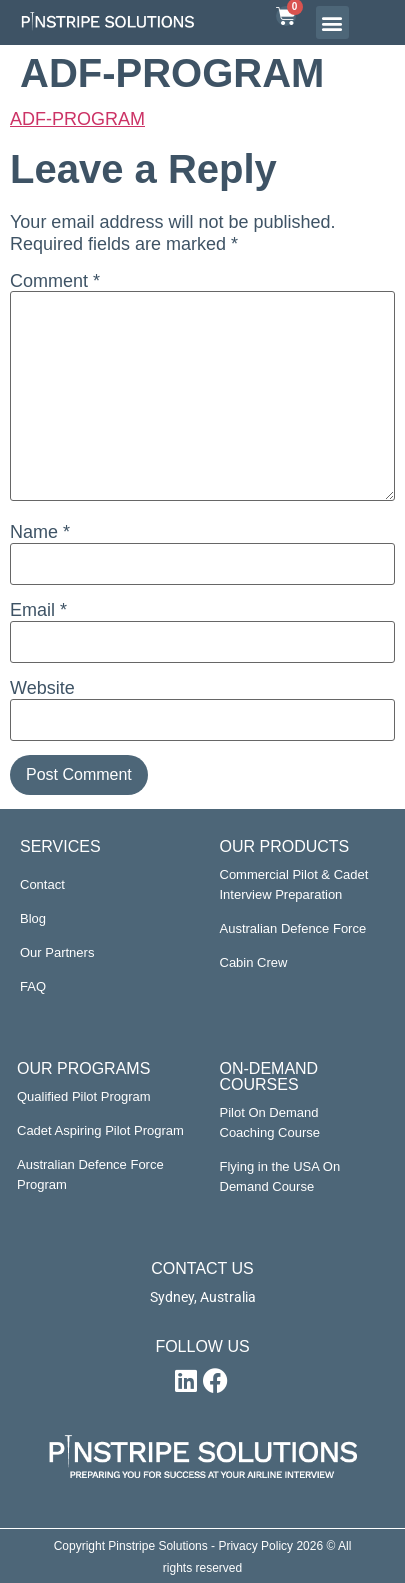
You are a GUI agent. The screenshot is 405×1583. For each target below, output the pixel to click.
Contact (42, 884)
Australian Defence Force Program (90, 1174)
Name (40, 532)
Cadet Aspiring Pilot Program (100, 1130)
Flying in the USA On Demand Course (280, 1176)
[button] (332, 22)
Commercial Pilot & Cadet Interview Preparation (294, 884)
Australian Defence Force (293, 928)
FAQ (33, 986)
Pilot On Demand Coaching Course (270, 1122)
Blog (33, 918)
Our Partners (57, 952)
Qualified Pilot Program (84, 1096)
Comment (55, 281)
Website (42, 688)
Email (38, 610)
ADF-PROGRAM (77, 119)
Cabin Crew (254, 962)
